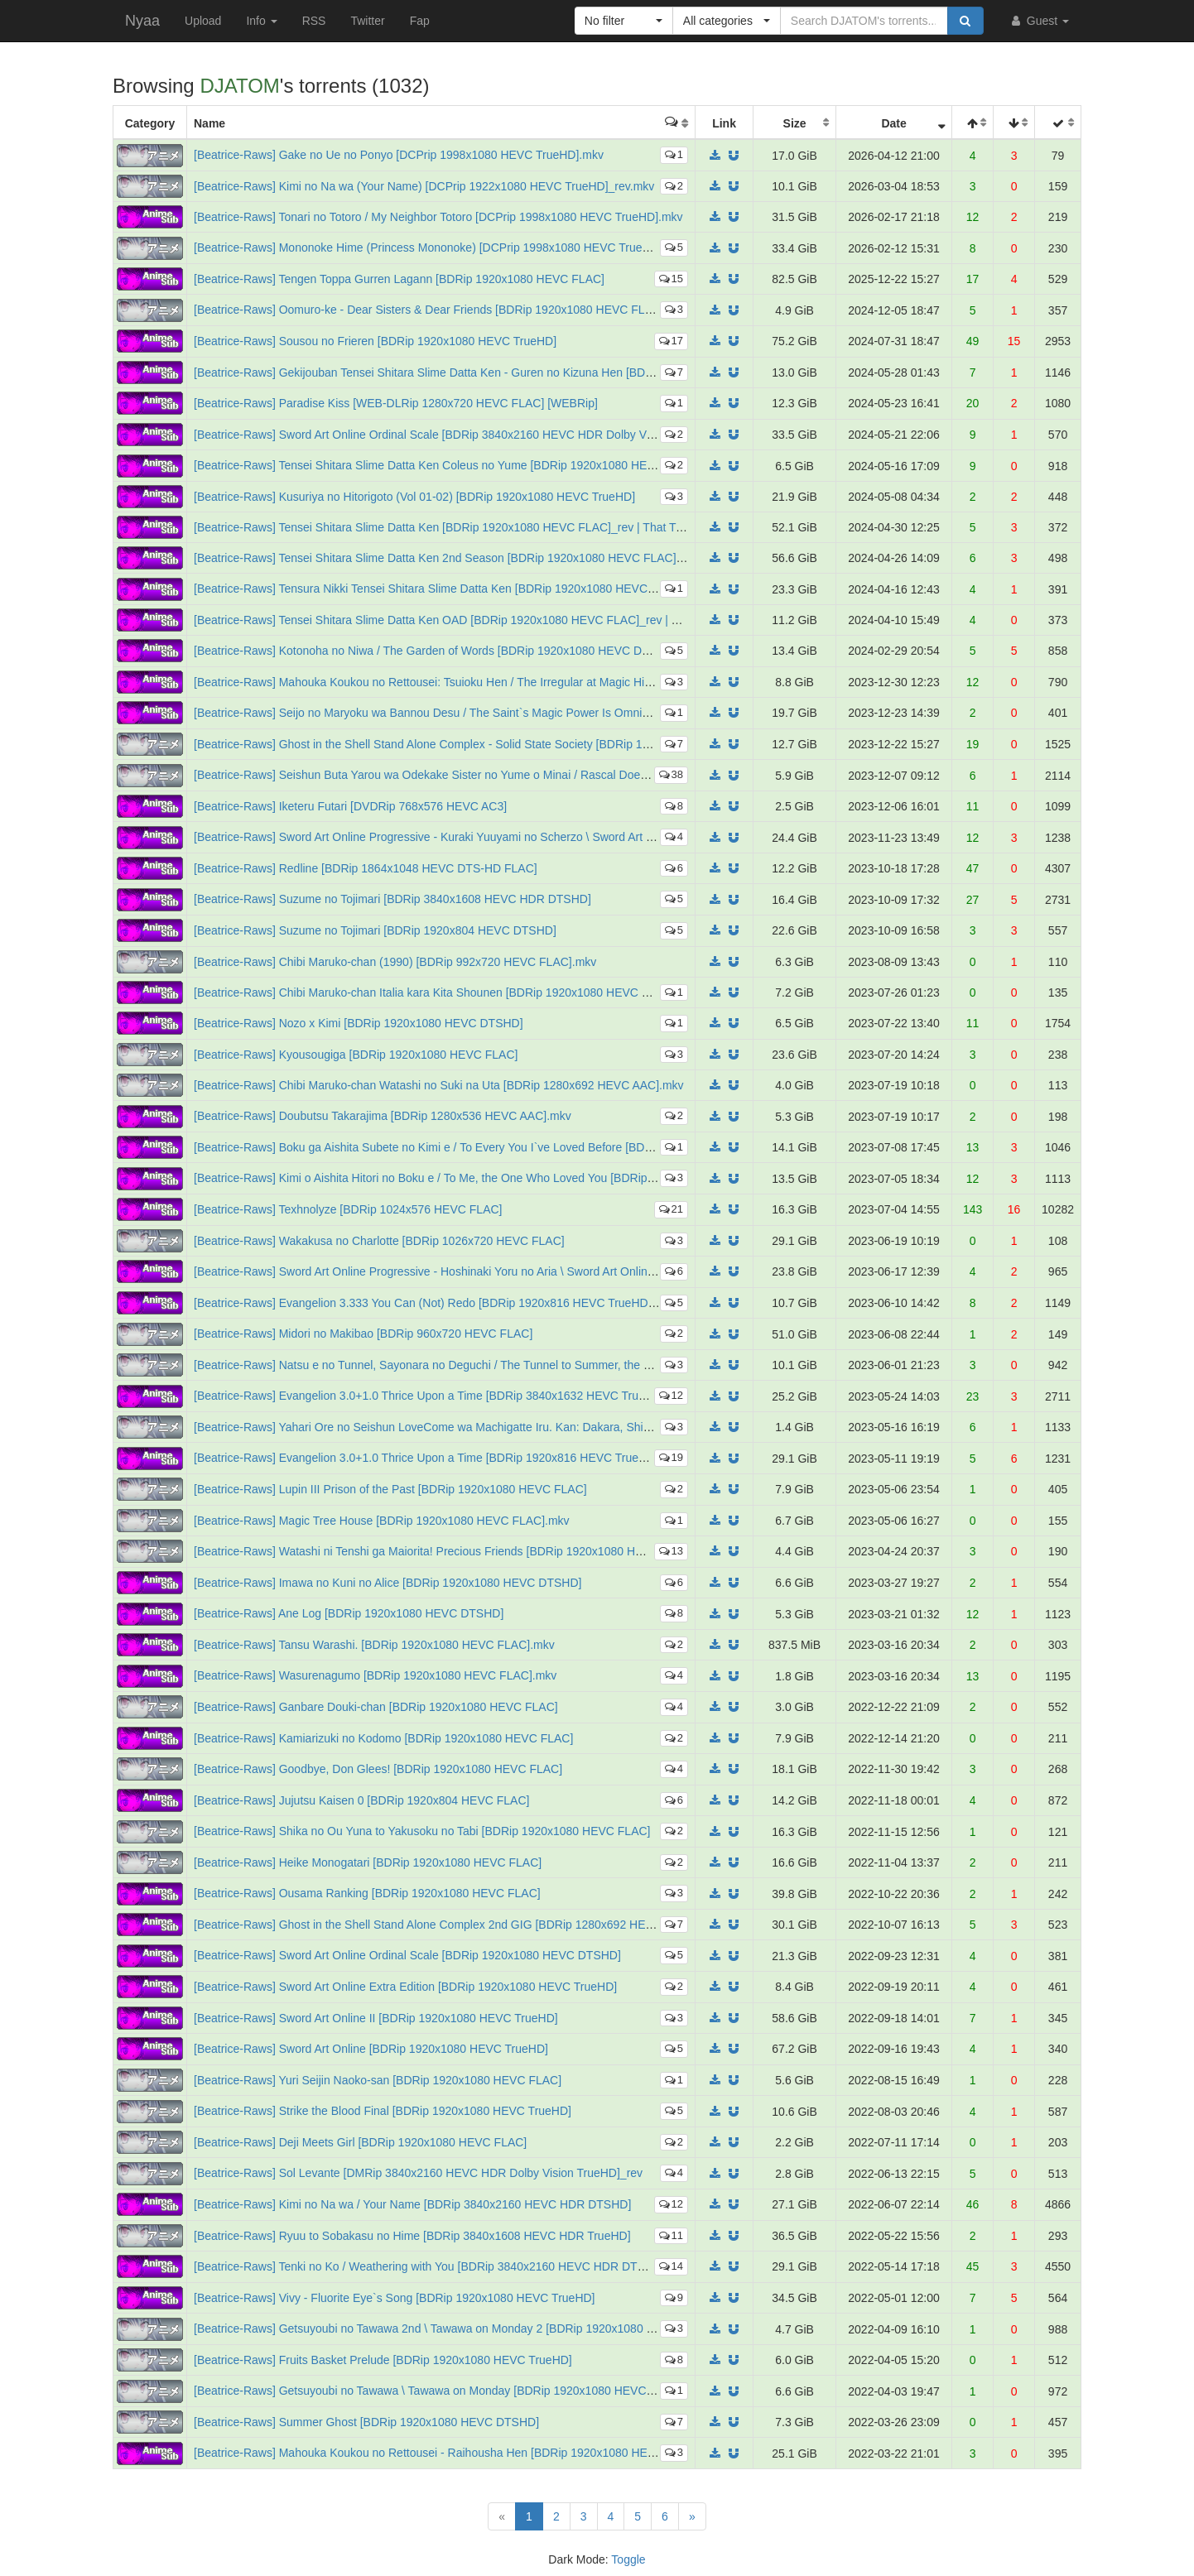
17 (671, 340)
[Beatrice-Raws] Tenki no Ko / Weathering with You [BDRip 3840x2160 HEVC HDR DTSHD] (429, 2266)
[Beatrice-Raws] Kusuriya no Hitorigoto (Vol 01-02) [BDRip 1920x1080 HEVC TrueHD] (414, 496)
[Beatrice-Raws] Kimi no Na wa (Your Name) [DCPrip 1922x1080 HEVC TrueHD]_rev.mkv (424, 186)
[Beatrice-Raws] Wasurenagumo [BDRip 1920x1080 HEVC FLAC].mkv (375, 1675)
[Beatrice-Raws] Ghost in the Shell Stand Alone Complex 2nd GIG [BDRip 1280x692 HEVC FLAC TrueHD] (467, 1924)
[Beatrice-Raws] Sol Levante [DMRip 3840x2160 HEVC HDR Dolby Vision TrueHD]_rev (418, 2173)
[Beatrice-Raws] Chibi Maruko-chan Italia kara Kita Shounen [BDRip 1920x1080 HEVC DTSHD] (439, 992)
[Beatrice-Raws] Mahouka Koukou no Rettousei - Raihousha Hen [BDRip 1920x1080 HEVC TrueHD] (452, 2452)
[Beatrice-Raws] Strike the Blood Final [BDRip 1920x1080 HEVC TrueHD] (382, 2110)
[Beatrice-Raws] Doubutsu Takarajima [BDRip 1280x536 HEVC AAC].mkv (382, 1115)
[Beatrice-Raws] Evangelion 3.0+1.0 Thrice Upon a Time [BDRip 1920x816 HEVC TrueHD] (426, 1457)
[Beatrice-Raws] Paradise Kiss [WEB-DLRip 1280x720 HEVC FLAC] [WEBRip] (396, 403)
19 (671, 1457)
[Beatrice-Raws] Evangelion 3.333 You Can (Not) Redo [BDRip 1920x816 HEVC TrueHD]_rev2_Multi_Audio (470, 1303)
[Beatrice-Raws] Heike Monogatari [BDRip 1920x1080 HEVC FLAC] (368, 1862)
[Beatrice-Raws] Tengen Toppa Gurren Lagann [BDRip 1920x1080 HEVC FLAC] (399, 279)
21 (671, 1209)
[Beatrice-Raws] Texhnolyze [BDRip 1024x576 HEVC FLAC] (348, 1209)
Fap (420, 20)
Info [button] (261, 20)
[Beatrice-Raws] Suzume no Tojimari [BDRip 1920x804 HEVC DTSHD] (375, 930)
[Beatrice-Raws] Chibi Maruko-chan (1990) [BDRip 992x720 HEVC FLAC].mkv (395, 961)
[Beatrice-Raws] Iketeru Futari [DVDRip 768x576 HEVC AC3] (350, 806)
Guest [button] (1039, 20)
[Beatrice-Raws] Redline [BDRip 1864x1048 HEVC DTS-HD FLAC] (365, 868)
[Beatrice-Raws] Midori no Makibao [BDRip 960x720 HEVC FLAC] (363, 1333)
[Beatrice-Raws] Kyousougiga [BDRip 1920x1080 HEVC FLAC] (356, 1054)
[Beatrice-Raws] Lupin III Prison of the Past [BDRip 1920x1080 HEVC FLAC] (390, 1489)
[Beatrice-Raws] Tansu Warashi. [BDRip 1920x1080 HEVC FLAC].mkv (374, 1644)
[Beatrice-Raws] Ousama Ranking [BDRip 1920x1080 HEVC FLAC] (367, 1893)
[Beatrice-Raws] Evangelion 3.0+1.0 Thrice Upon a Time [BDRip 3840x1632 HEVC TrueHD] (429, 1395)
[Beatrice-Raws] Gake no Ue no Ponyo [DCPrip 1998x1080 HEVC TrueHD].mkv (399, 154)
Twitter (367, 20)
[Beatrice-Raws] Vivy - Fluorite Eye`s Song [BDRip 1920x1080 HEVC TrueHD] (394, 2297)
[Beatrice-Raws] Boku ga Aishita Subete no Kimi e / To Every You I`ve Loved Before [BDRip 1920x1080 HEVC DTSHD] (499, 1147)
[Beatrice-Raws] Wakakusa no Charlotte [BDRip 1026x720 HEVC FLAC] (379, 1240)
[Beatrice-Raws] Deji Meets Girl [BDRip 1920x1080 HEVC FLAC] (360, 2142)
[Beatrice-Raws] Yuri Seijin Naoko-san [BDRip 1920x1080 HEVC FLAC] (377, 2080)
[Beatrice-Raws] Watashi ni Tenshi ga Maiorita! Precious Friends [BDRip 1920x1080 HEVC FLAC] (444, 1551)
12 (671, 1395)
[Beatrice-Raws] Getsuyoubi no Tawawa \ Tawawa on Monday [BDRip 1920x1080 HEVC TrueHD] (443, 2390)
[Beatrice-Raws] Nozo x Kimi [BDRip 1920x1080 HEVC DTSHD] (358, 1023)
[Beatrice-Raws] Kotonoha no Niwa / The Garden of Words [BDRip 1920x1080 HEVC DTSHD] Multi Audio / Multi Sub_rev (505, 650)
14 (671, 2266)
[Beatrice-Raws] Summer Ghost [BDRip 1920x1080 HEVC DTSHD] (366, 2422)
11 (671, 2235)
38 (671, 774)
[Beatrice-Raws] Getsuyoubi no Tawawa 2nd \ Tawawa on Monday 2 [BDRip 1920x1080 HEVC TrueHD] (459, 2328)
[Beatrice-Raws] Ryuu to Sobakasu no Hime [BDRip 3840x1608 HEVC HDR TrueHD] (412, 2235)
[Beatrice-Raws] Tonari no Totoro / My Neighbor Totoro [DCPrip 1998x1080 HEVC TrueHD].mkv (438, 216)
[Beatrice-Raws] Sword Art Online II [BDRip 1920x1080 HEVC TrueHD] (376, 2018)
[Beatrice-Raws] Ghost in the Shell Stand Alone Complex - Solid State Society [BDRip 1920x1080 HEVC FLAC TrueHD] (501, 744)
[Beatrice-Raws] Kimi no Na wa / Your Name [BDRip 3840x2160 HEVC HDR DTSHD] (412, 2204)
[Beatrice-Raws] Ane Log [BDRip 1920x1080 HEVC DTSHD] (348, 1613)
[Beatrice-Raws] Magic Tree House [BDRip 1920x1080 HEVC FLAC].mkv (382, 1520)
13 (671, 1551)
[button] (624, 21)
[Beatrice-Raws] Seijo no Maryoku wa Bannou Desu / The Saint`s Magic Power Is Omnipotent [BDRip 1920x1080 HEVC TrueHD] (525, 712)
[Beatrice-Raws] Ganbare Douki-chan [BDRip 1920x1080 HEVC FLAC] (376, 1706)
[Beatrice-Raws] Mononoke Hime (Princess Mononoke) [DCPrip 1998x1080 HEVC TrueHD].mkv (440, 247)
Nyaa (142, 20)
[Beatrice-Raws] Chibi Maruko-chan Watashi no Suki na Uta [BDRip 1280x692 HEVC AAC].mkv (439, 1085)
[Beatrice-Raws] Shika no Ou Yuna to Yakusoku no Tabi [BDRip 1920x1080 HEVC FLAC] (422, 1831)
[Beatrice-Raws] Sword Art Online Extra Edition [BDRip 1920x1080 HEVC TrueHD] (405, 1986)
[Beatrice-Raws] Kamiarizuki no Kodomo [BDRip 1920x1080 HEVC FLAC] (383, 1738)
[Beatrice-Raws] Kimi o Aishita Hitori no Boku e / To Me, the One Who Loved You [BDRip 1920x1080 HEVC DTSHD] (492, 1178)
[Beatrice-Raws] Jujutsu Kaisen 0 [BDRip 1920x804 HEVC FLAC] (361, 1800)
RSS (314, 20)
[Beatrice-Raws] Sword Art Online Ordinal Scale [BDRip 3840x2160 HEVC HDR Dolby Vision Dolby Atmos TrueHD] (489, 434)
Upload (203, 20)
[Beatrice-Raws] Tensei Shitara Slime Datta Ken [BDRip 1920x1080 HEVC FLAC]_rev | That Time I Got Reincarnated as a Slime (523, 527)
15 (671, 278)
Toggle (628, 2559)
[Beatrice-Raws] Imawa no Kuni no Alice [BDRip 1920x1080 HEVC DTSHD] (387, 1582)
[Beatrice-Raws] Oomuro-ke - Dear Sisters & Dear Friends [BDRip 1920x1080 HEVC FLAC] (429, 309)
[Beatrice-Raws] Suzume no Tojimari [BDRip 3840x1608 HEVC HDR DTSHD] (392, 899)
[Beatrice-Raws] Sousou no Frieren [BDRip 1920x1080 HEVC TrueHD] (375, 341)
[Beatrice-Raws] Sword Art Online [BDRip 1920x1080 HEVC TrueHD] (371, 2048)
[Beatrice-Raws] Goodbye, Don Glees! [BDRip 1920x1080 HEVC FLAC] (378, 1769)
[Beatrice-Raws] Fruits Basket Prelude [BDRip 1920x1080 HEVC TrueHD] (383, 2360)
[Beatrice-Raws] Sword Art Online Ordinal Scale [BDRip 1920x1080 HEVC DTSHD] (407, 1955)
